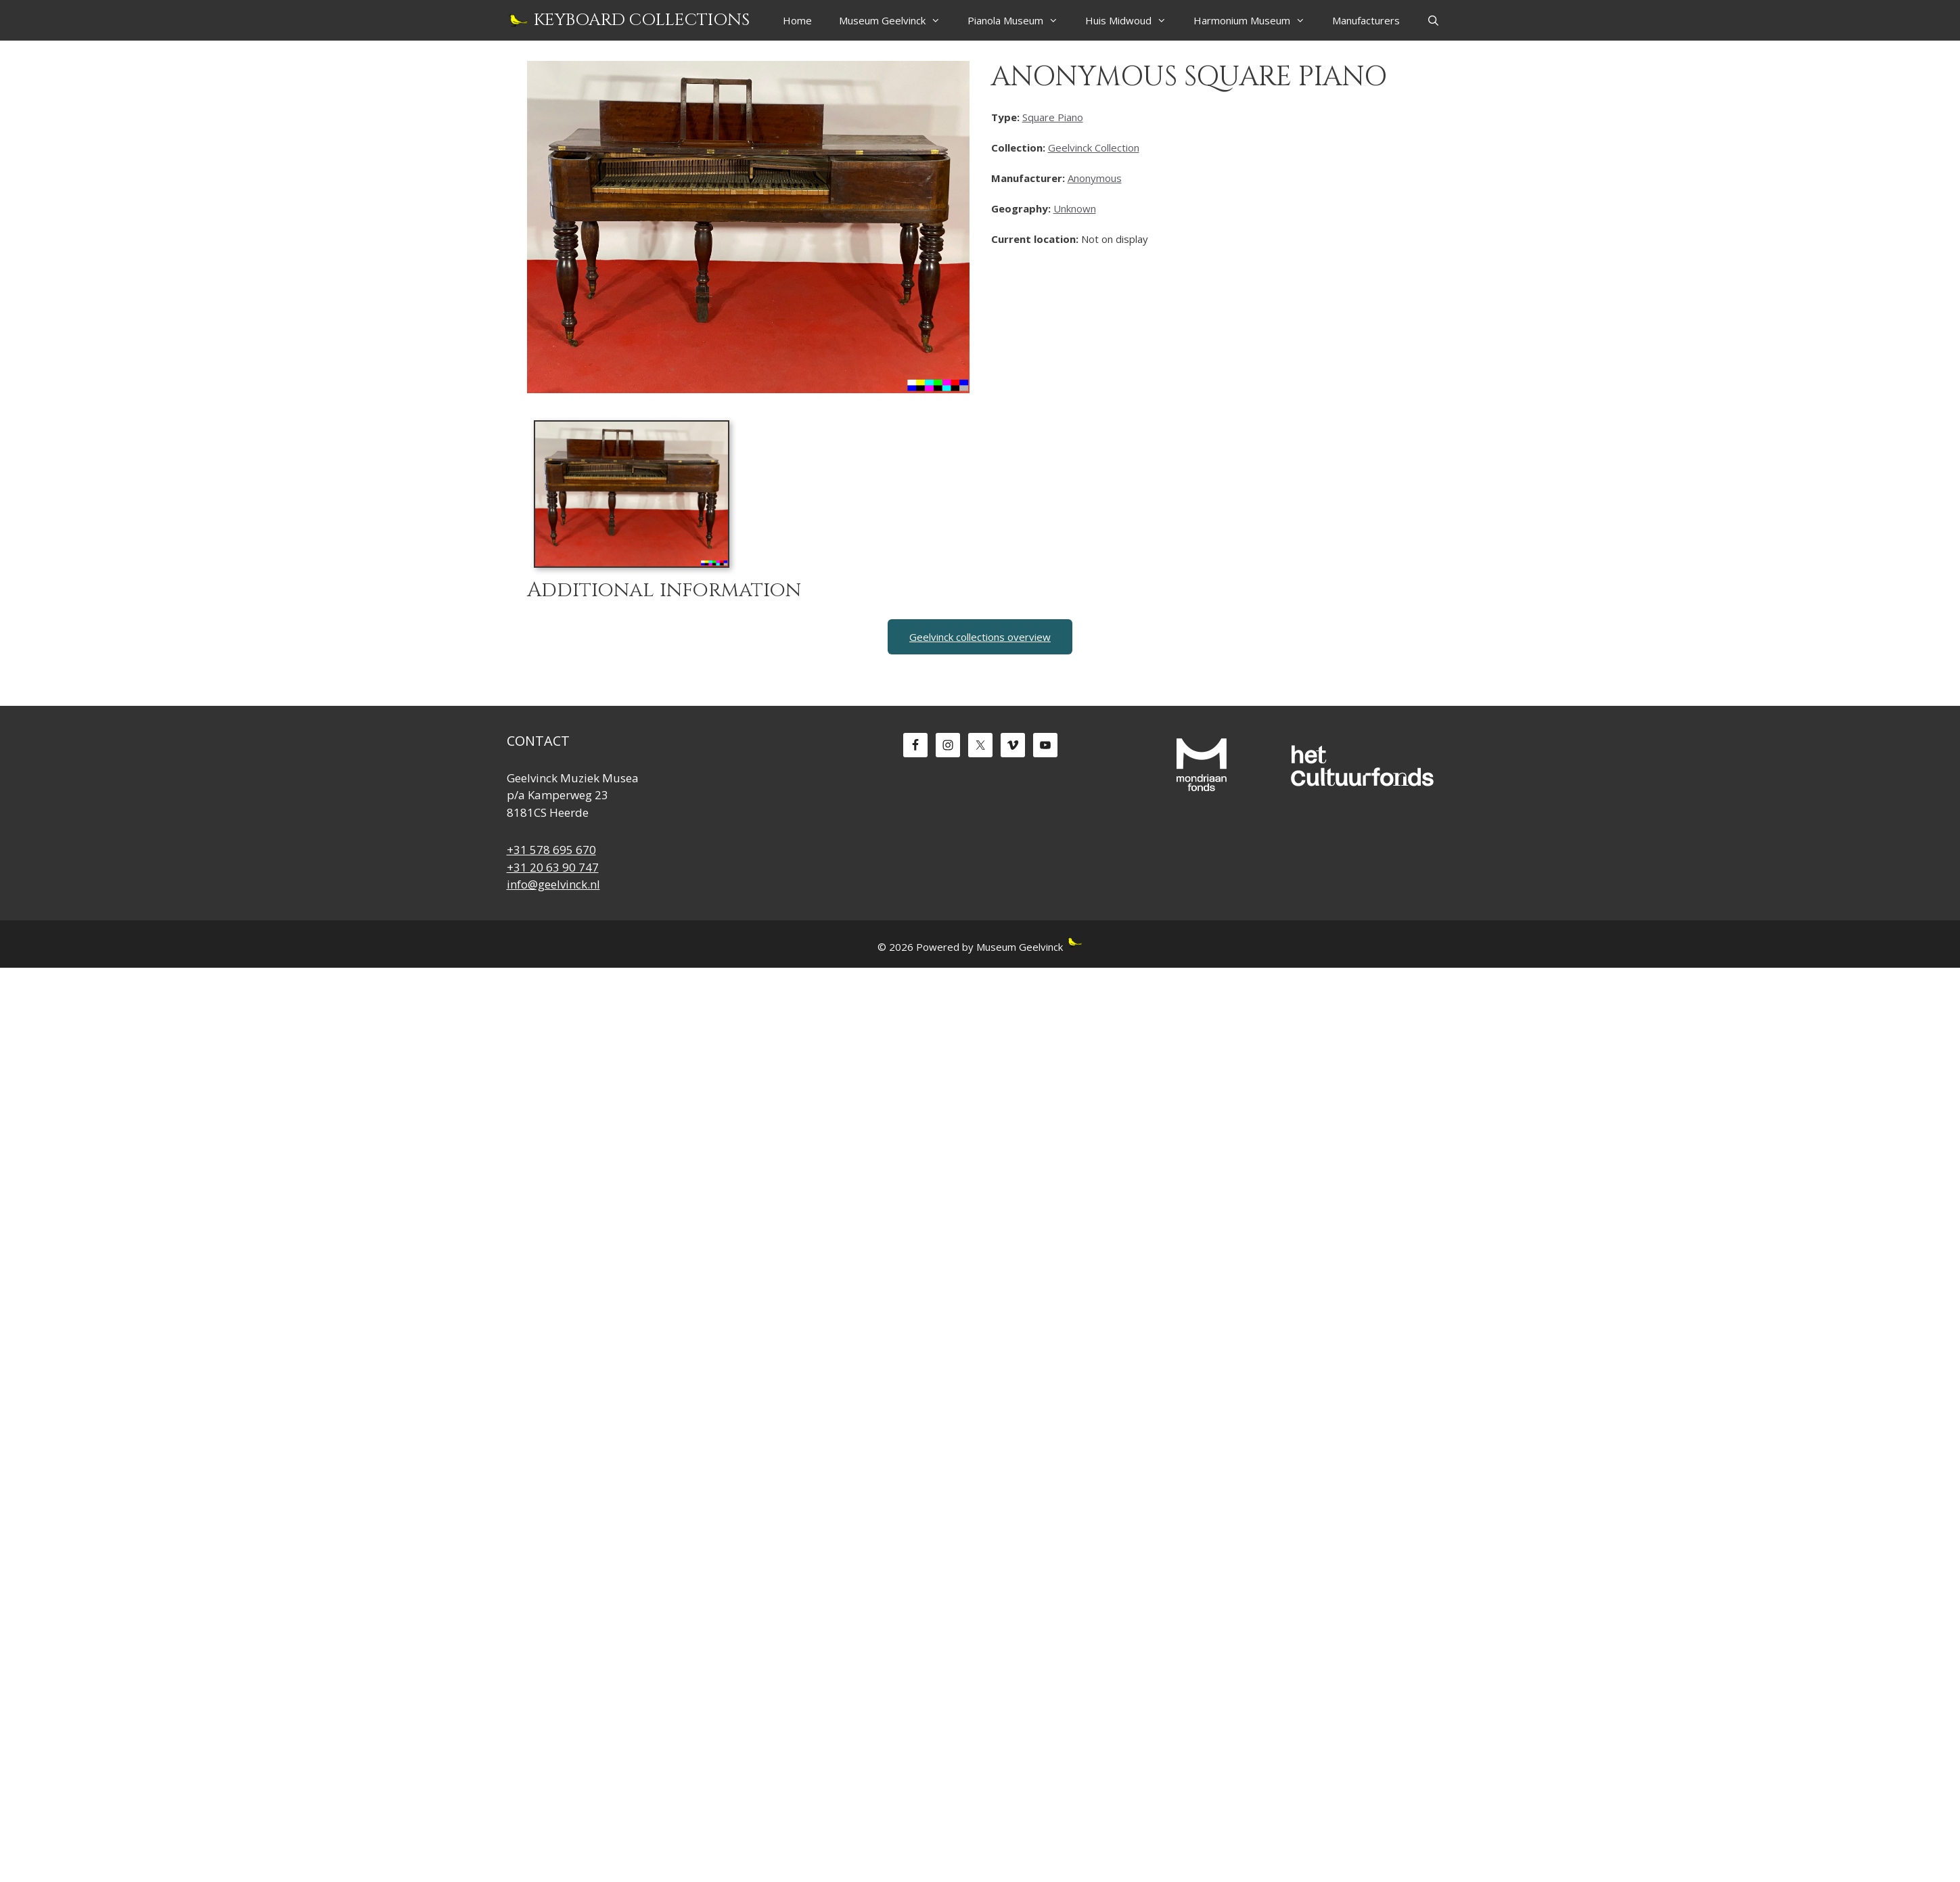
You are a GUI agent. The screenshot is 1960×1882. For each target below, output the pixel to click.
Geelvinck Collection (1093, 147)
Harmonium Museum (1256, 20)
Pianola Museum (1019, 20)
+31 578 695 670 (551, 849)
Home (797, 20)
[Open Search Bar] (1433, 20)
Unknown (1074, 208)
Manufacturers (1366, 20)
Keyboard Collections (642, 20)
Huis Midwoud (1132, 20)
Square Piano (1052, 117)
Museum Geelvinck (896, 20)
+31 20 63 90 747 (553, 867)
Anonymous (1095, 178)
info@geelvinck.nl (553, 884)
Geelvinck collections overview (980, 637)
